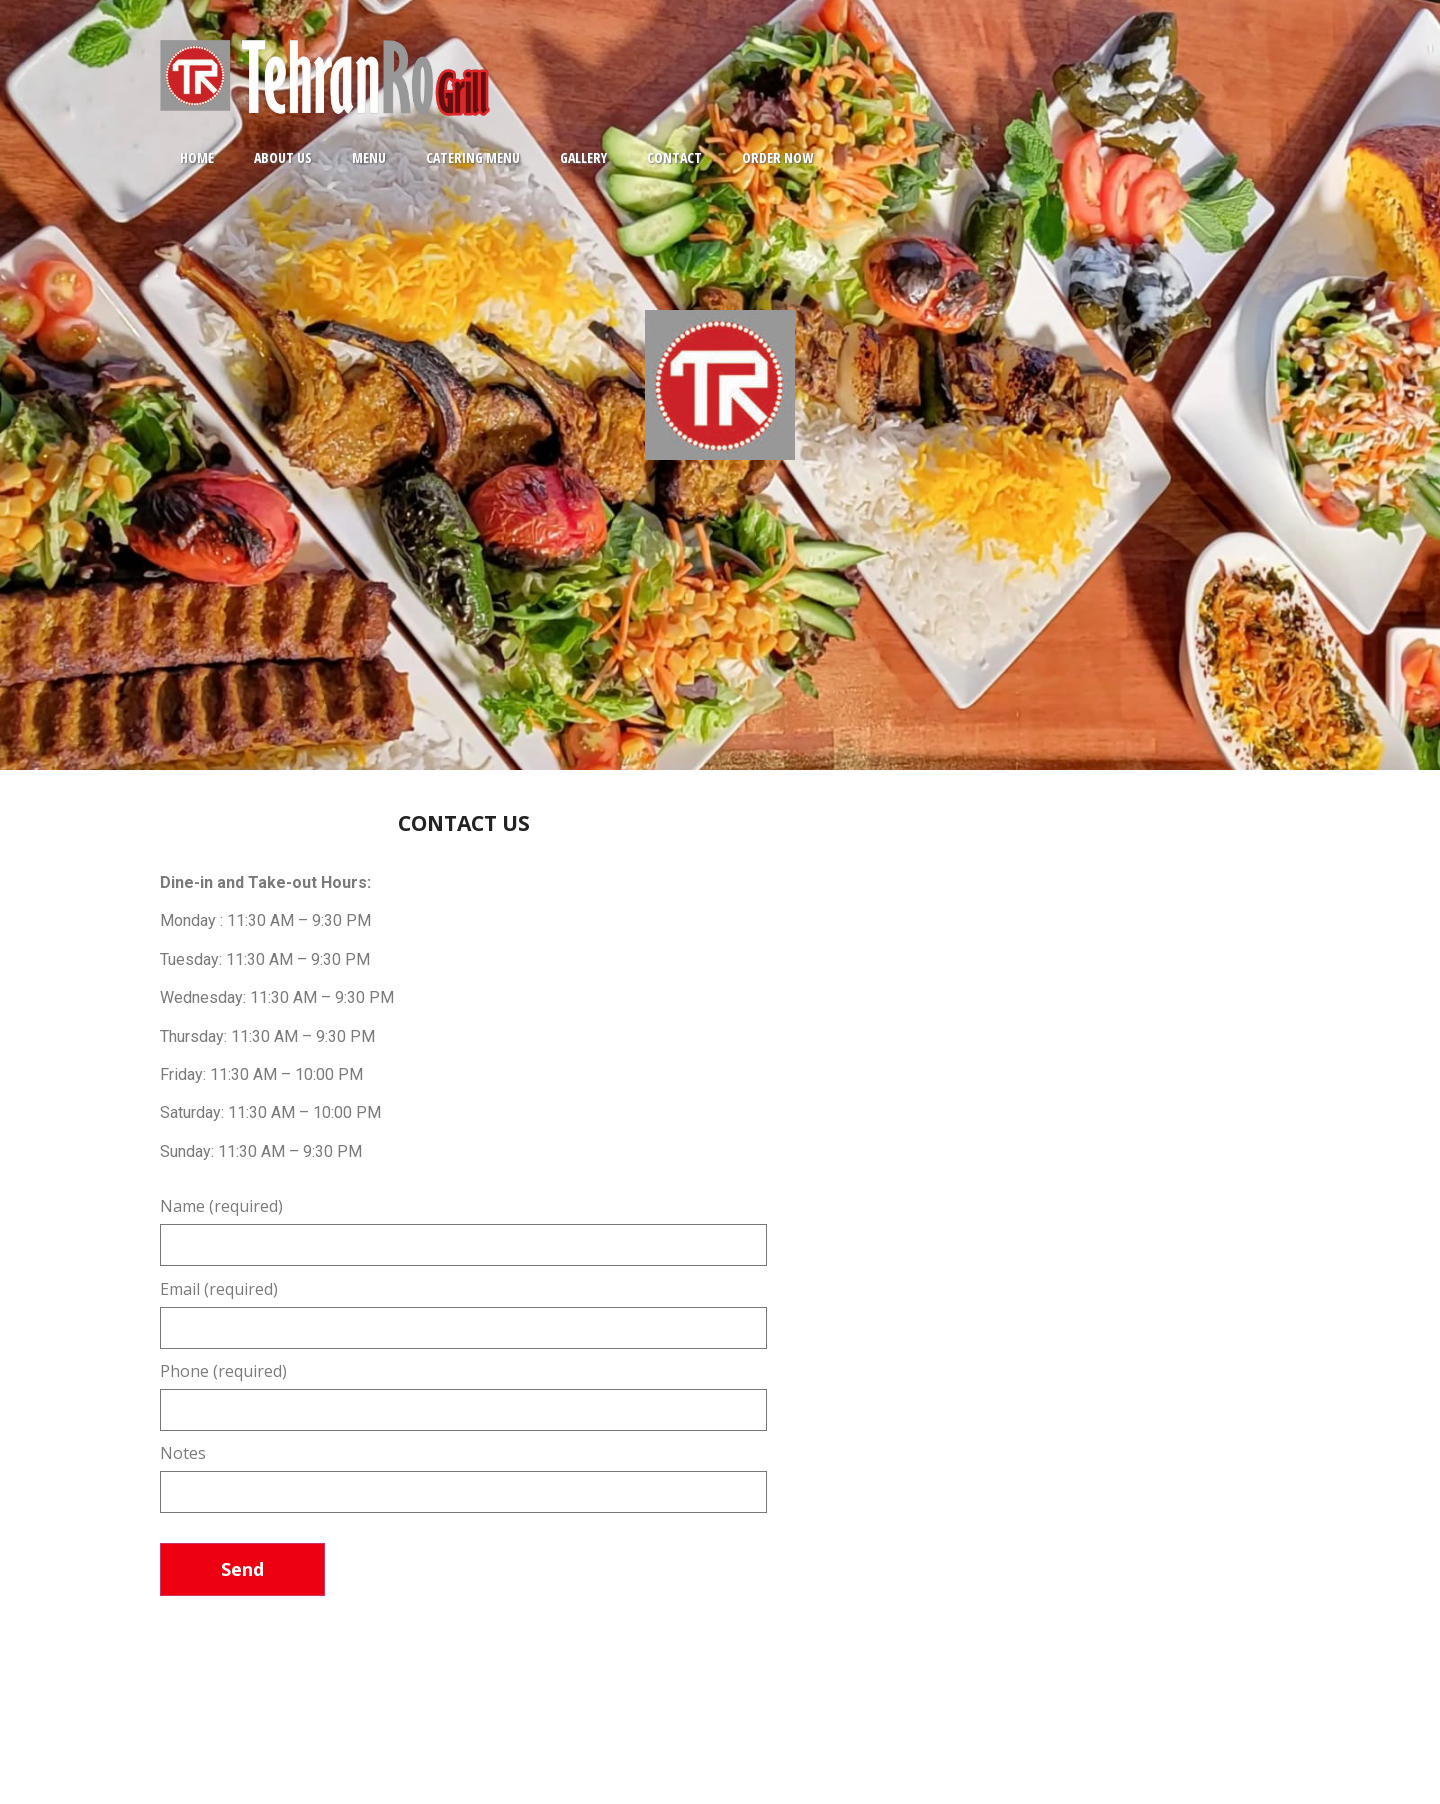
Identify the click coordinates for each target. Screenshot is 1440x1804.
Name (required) (463, 1227)
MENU (369, 157)
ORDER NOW (777, 157)
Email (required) (463, 1310)
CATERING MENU (473, 157)
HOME (197, 157)
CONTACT (674, 157)
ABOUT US (283, 157)
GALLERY (583, 157)
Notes (463, 1474)
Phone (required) (463, 1392)
